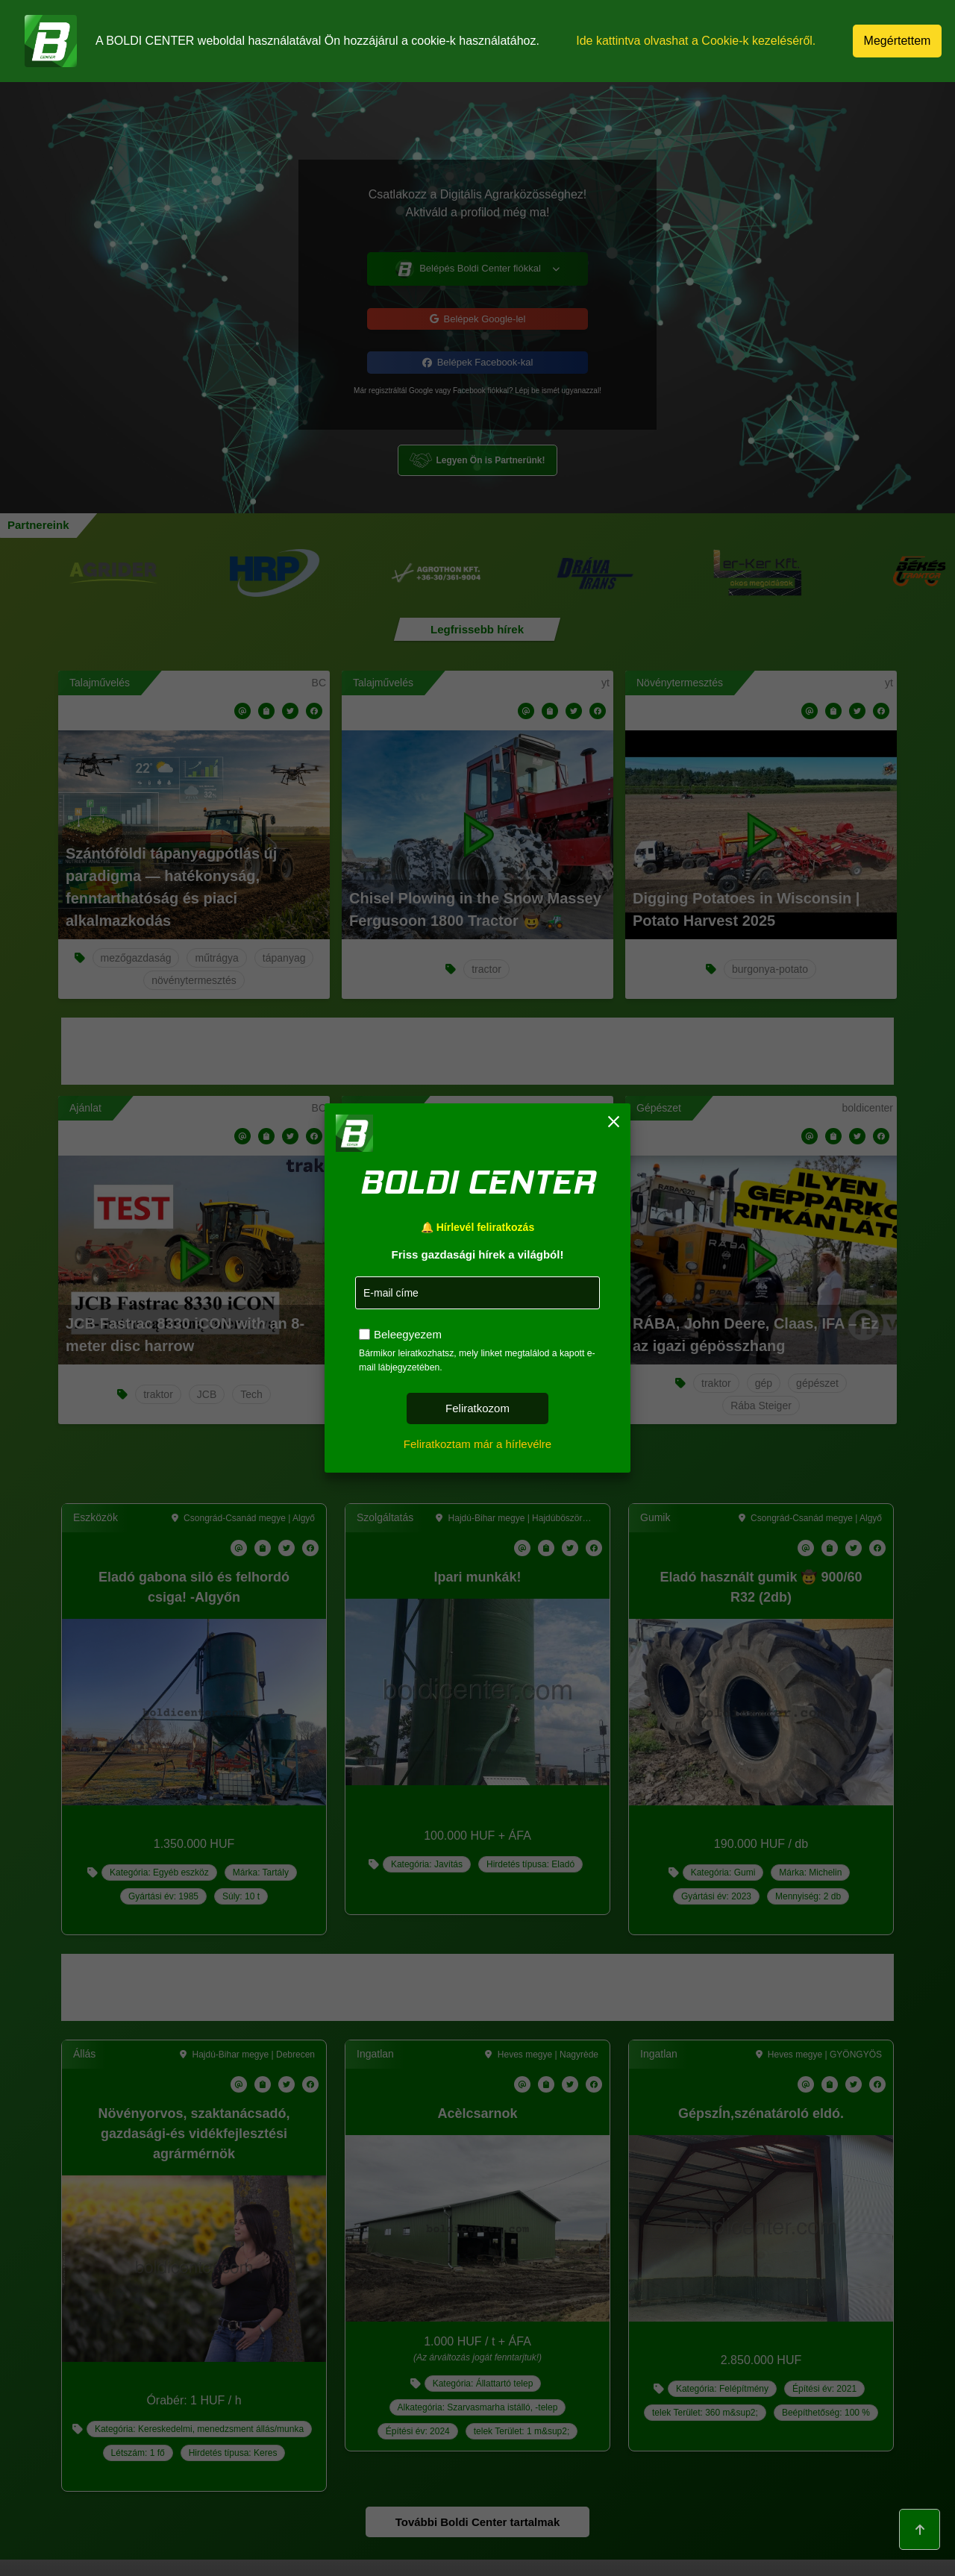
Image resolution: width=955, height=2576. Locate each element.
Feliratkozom (477, 1408)
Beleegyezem (408, 1334)
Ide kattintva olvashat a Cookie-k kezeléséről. (696, 40)
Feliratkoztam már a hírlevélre (477, 1444)
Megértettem (898, 40)
